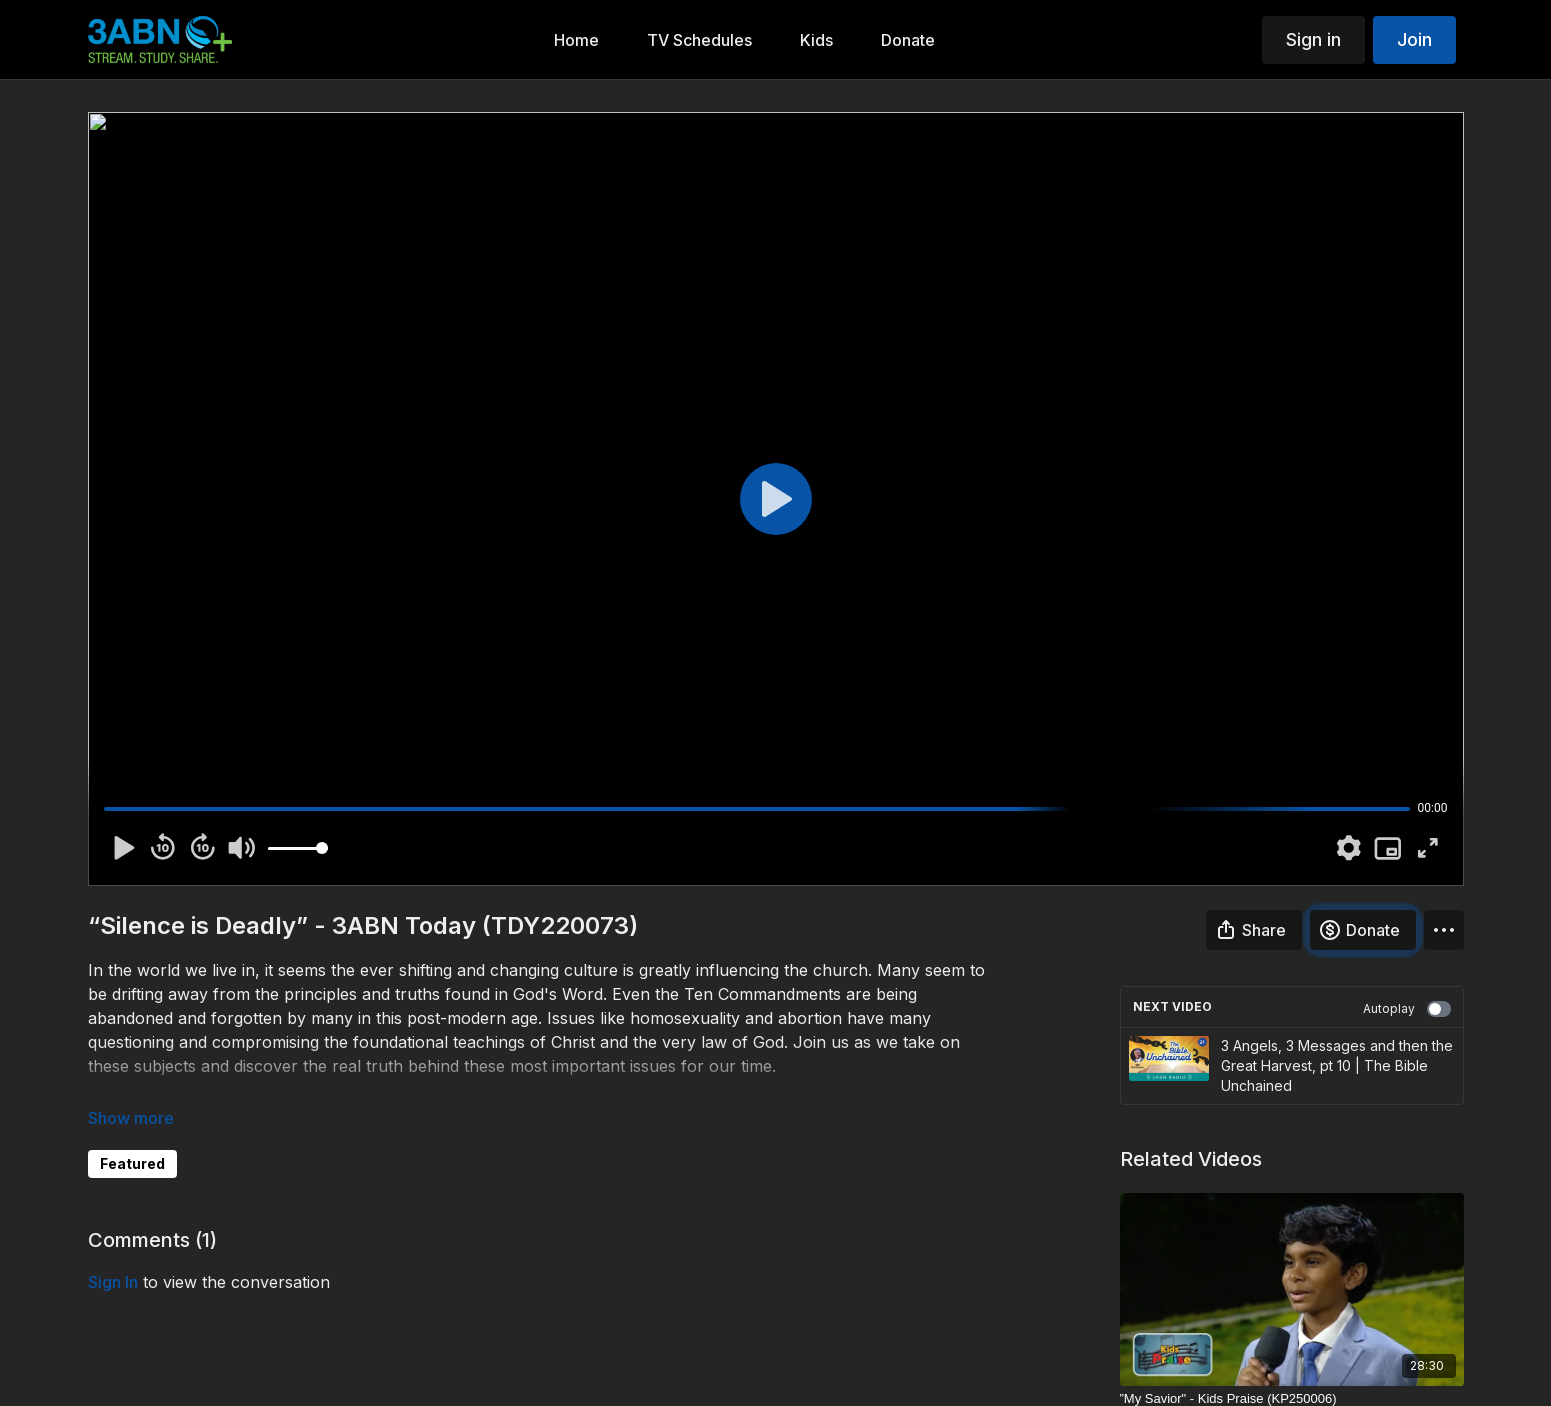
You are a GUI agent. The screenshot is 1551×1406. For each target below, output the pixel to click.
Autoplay (1407, 1009)
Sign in (1313, 39)
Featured (132, 1163)
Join (1414, 39)
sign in (113, 1282)
